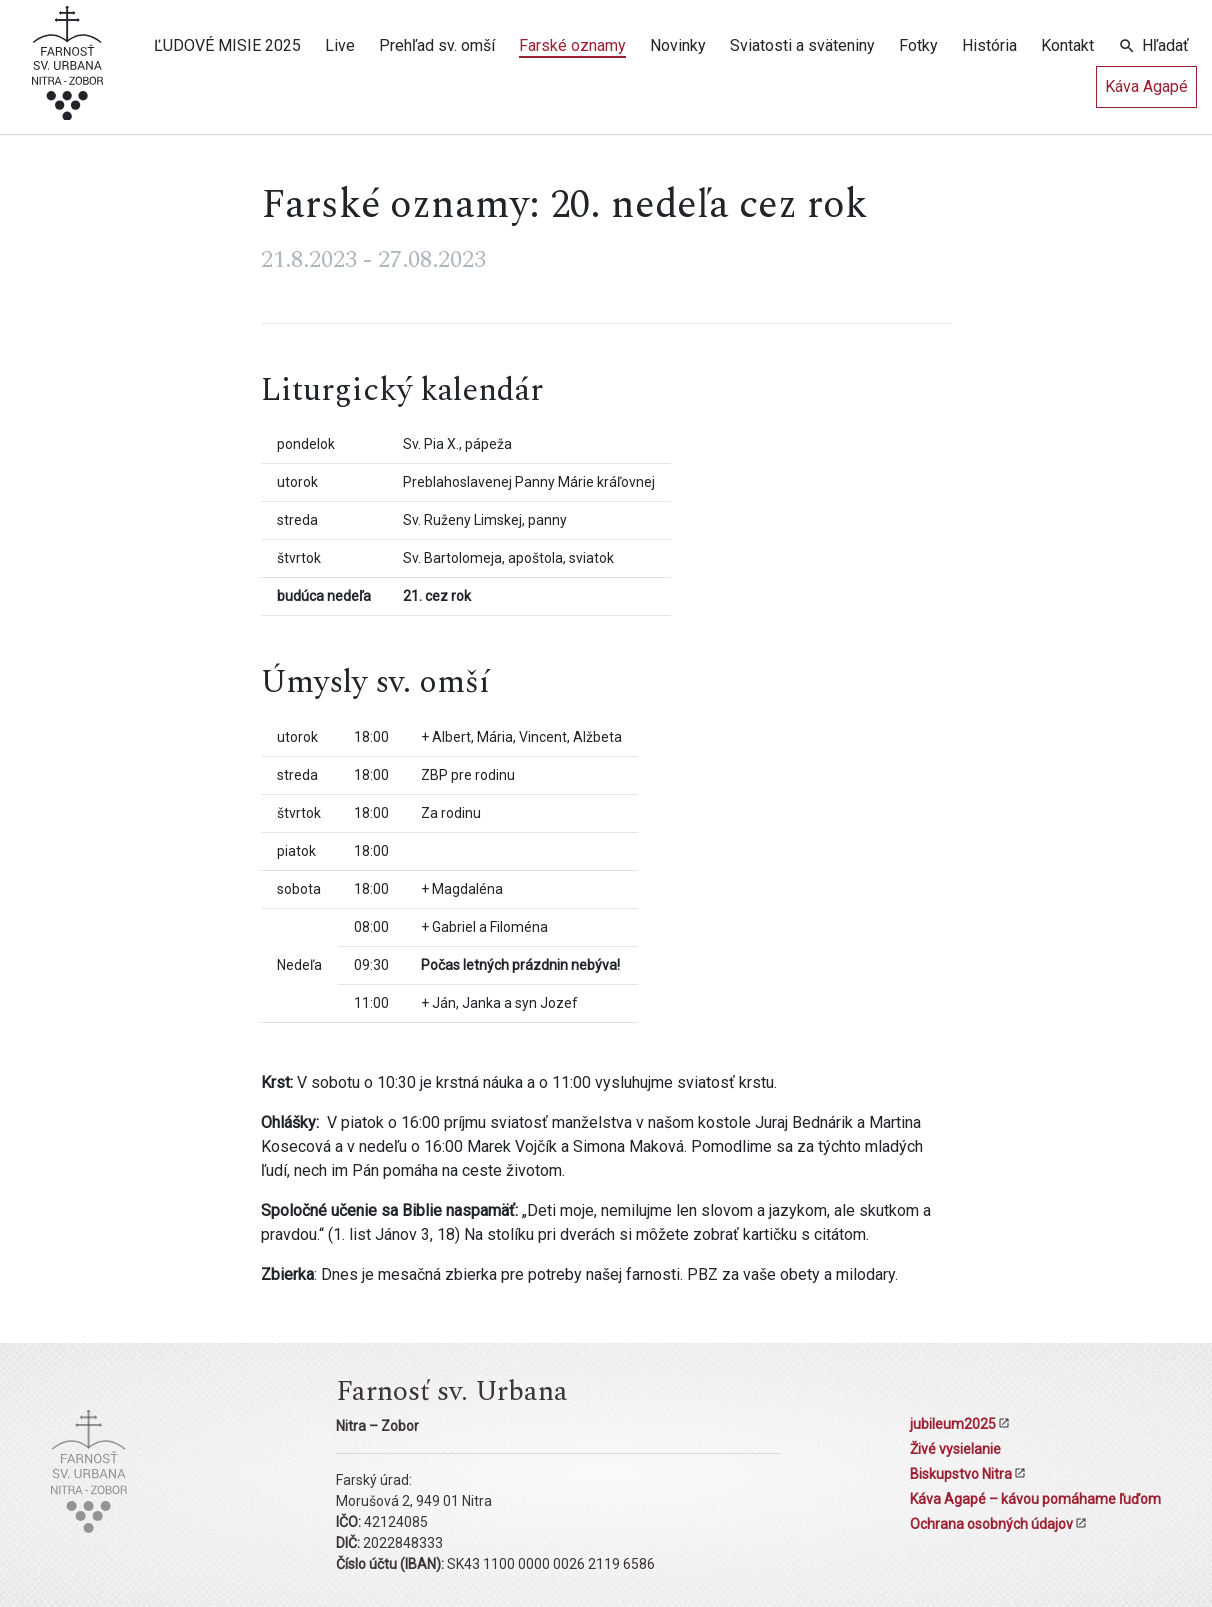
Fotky (918, 45)
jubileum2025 (953, 1424)
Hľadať (1165, 45)
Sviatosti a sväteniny (802, 45)
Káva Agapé (1146, 86)
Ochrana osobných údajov (991, 1524)
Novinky (678, 45)
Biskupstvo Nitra (961, 1474)
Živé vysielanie (955, 1449)
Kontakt (1067, 45)
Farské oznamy (572, 45)
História (989, 45)
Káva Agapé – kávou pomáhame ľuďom (1035, 1499)
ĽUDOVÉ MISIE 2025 (227, 45)
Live (340, 45)
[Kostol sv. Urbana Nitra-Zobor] (67, 70)
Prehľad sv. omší (437, 45)
